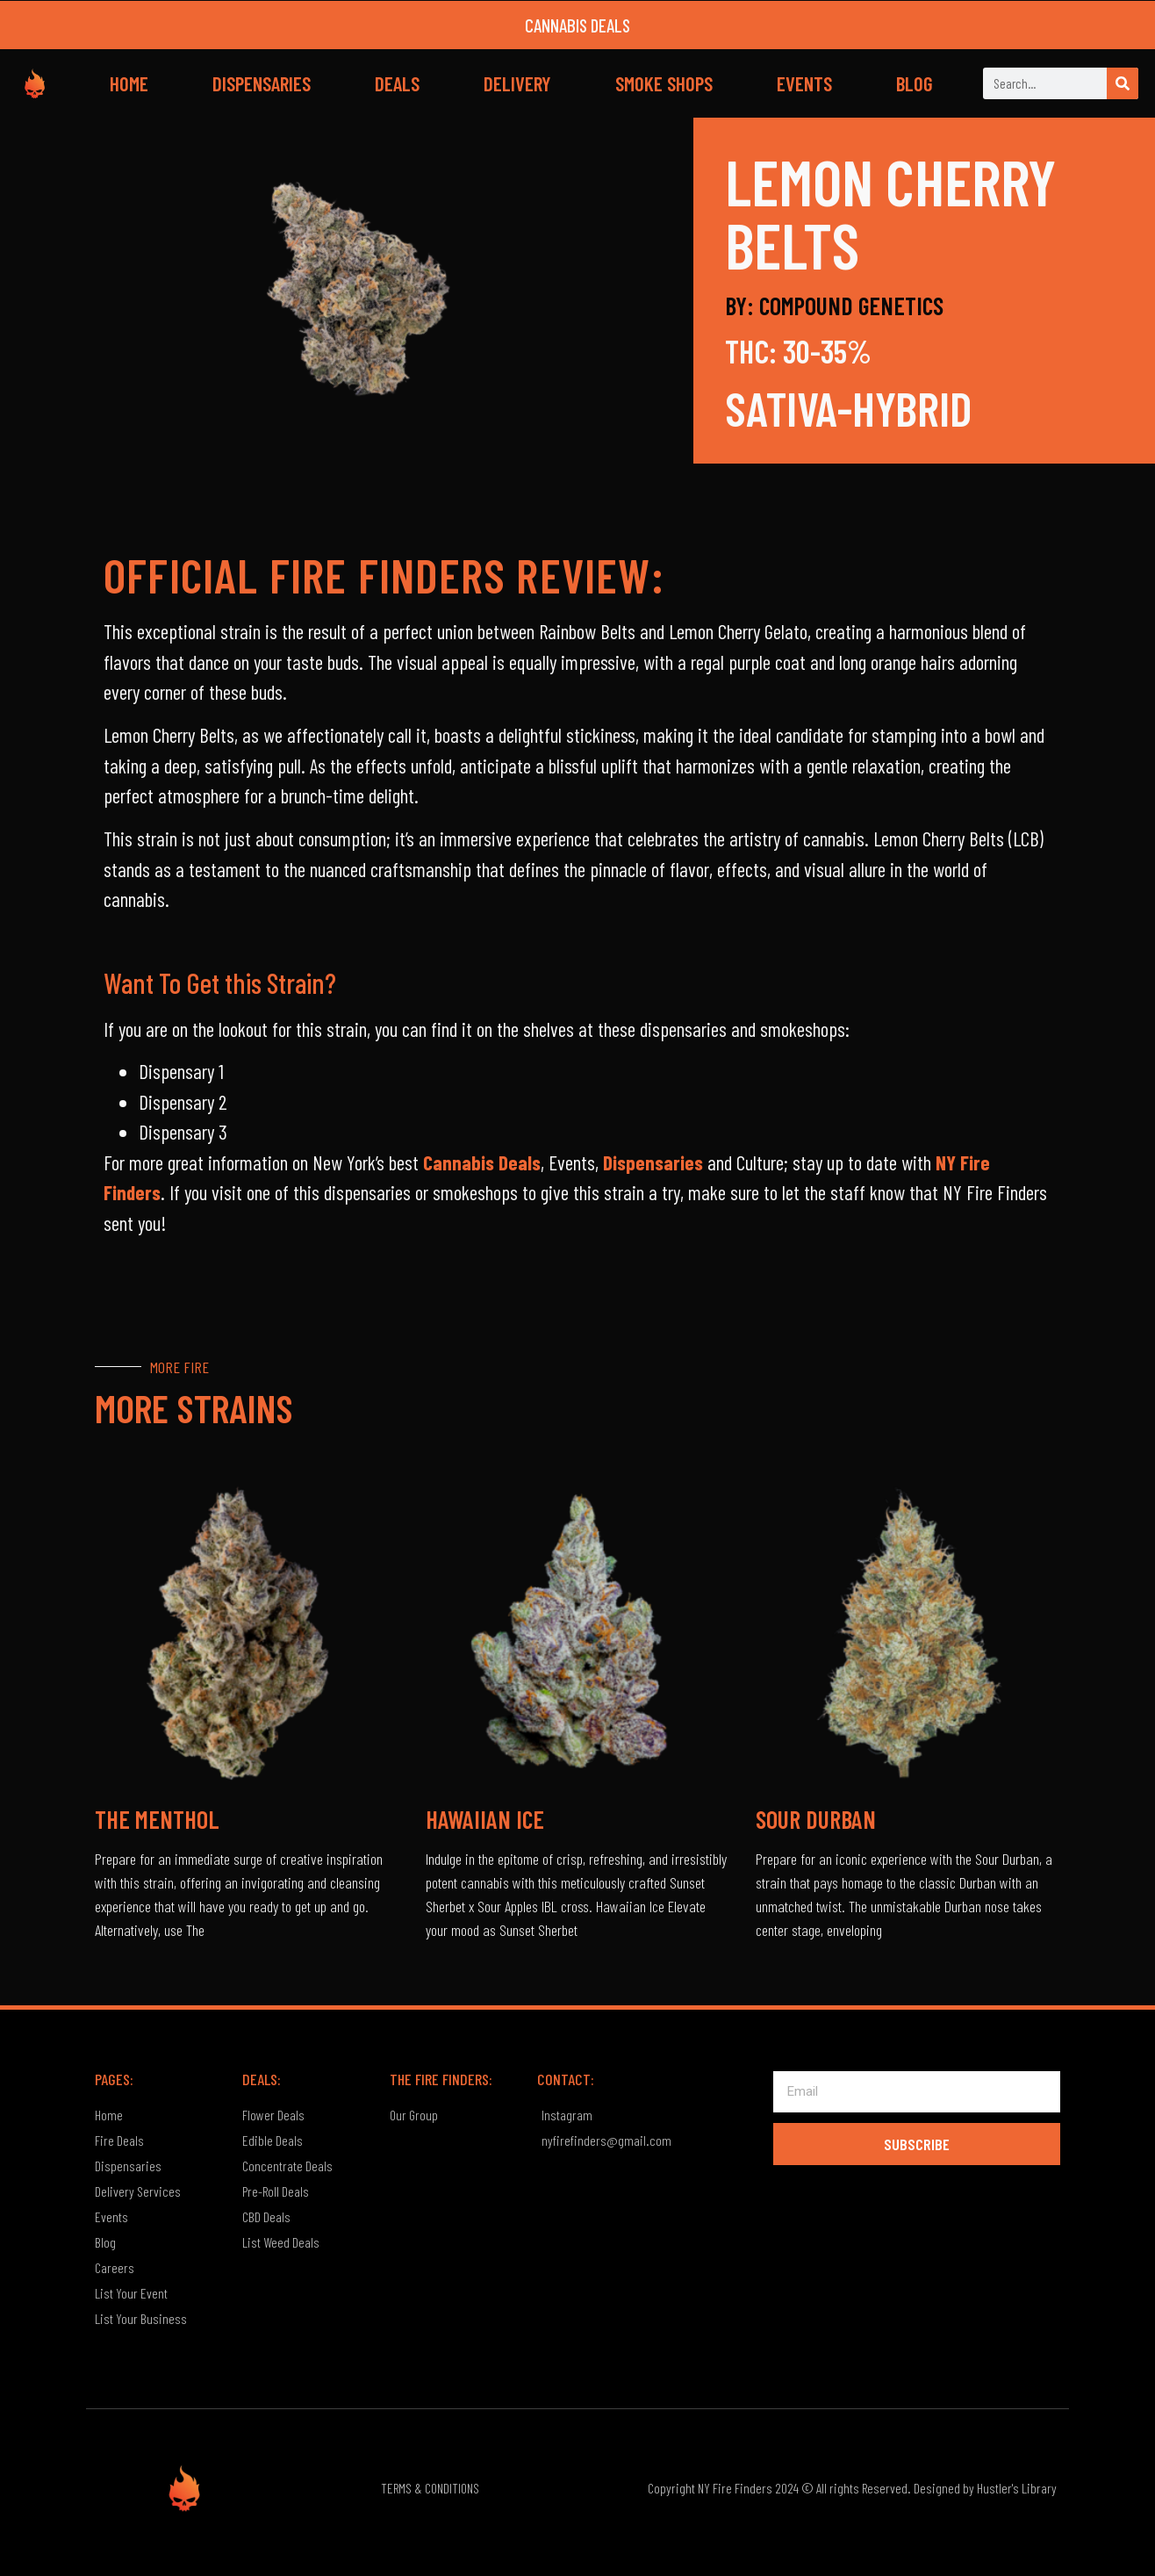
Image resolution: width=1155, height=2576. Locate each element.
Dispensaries (653, 1162)
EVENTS (804, 83)
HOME (129, 83)
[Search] (1122, 83)
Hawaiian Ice (485, 1819)
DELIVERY (517, 83)
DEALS (397, 83)
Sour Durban (816, 1819)
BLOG (914, 83)
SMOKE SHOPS (664, 83)
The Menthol (157, 1819)
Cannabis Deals (482, 1162)
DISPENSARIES (261, 83)
